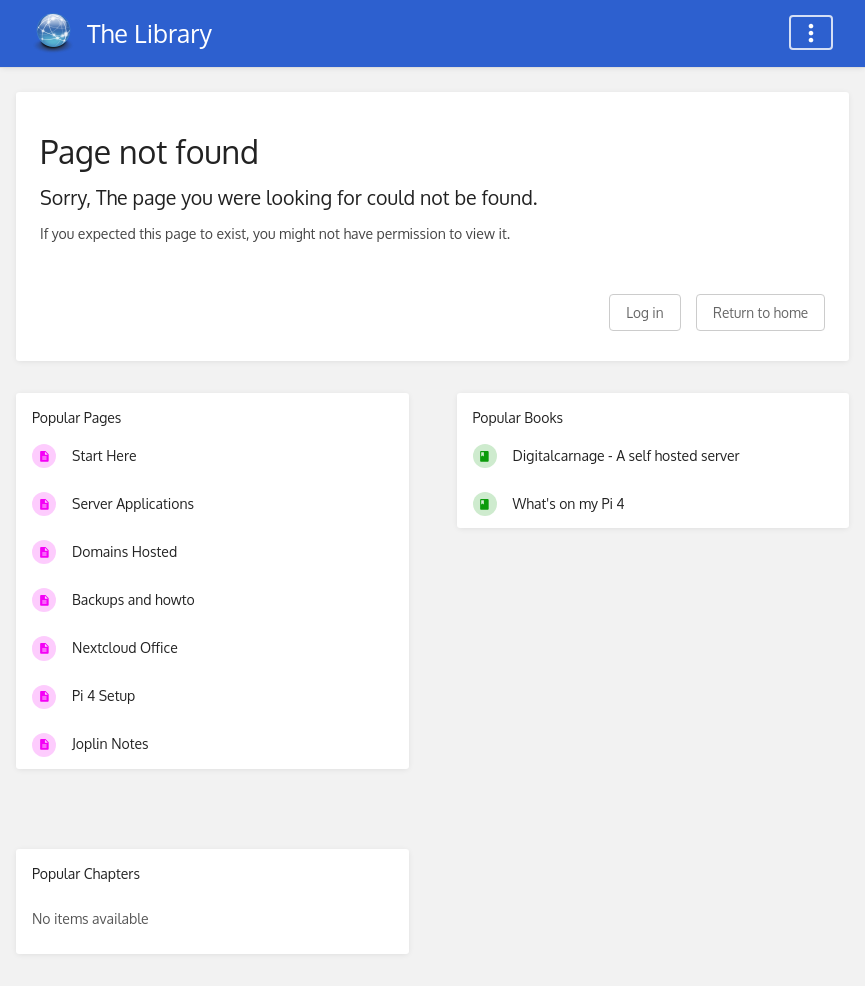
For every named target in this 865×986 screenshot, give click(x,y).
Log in (644, 312)
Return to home (760, 312)
